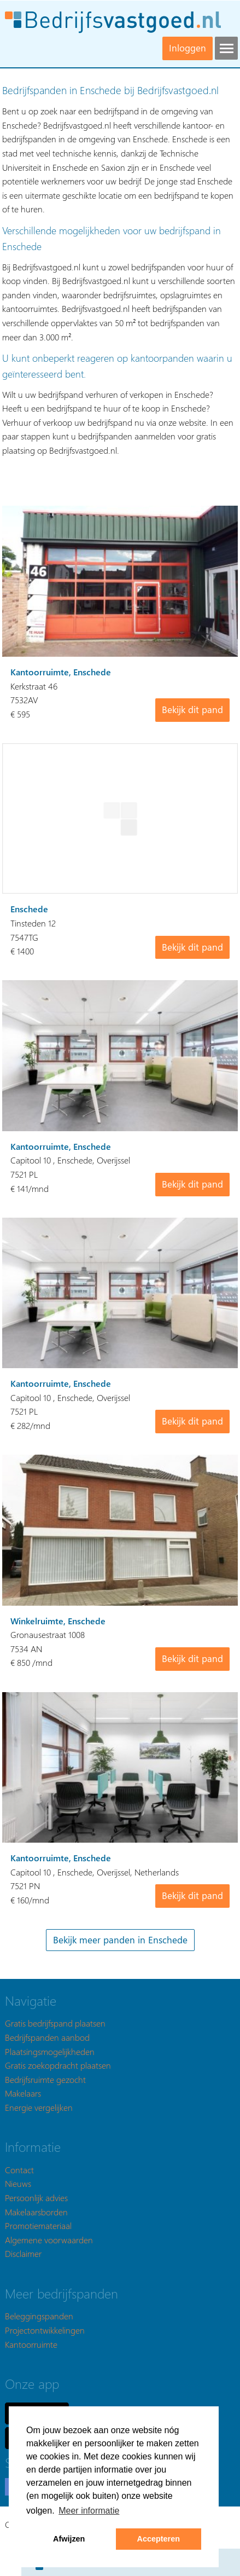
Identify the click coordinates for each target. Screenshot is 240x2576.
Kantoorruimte (31, 2344)
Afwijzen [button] (69, 2538)
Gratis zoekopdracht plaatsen (58, 2065)
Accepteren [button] (158, 2538)
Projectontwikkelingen (45, 2330)
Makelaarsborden (36, 2212)
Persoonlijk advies (36, 2197)
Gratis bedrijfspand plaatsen (55, 2023)
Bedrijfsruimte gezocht (45, 2079)
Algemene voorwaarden (49, 2239)
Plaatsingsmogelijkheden (50, 2051)
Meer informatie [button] (88, 2510)
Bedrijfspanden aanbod (47, 2037)
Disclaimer (23, 2253)
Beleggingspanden (39, 2316)
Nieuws (18, 2183)
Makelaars (23, 2093)
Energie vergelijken (39, 2107)
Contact (19, 2169)
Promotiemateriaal (38, 2225)
